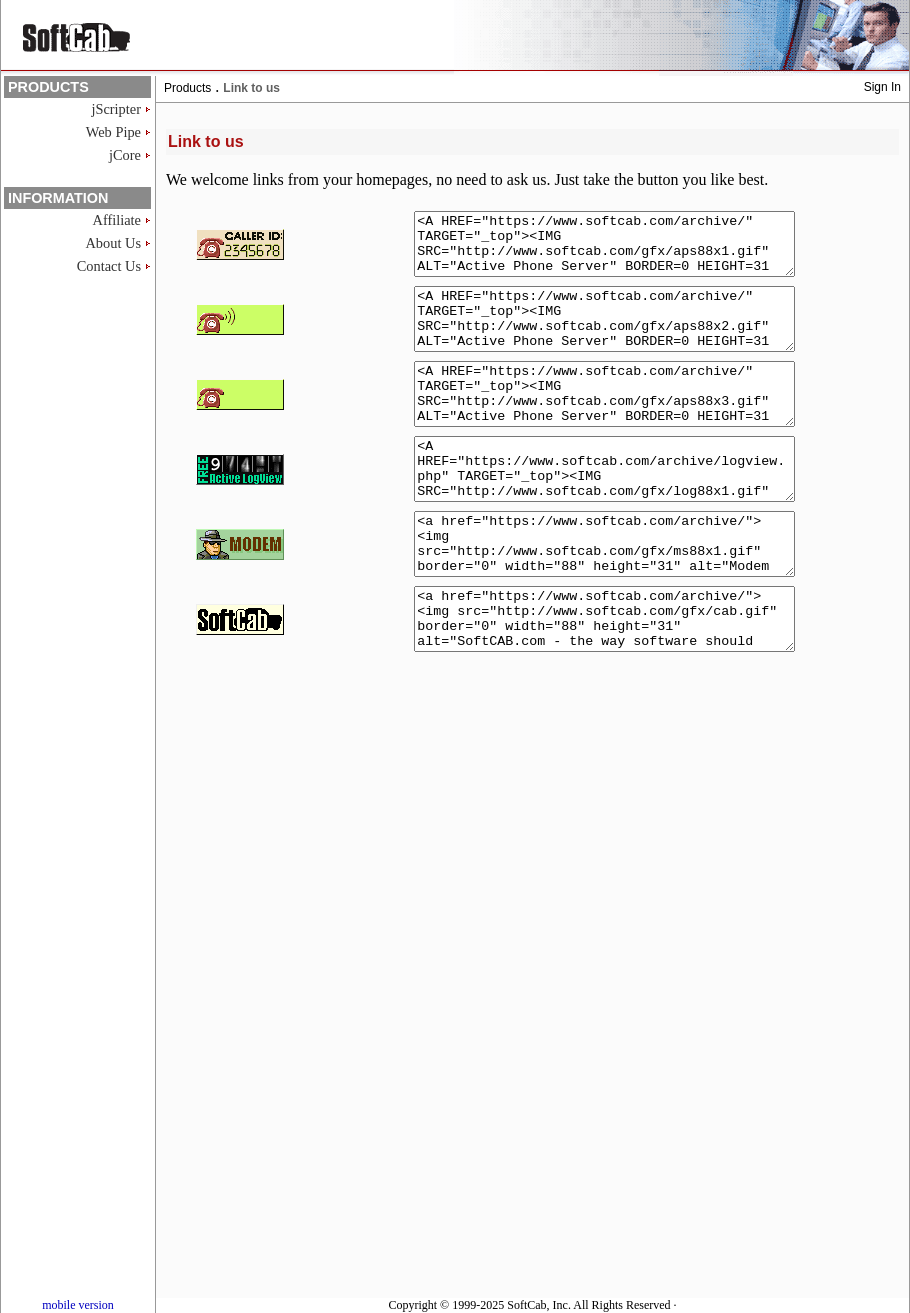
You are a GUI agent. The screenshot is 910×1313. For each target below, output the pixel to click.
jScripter (116, 109)
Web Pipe (113, 132)
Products (187, 88)
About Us (113, 243)
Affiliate (117, 220)
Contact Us (109, 266)
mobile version (78, 1305)
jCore (125, 155)
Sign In (882, 87)
